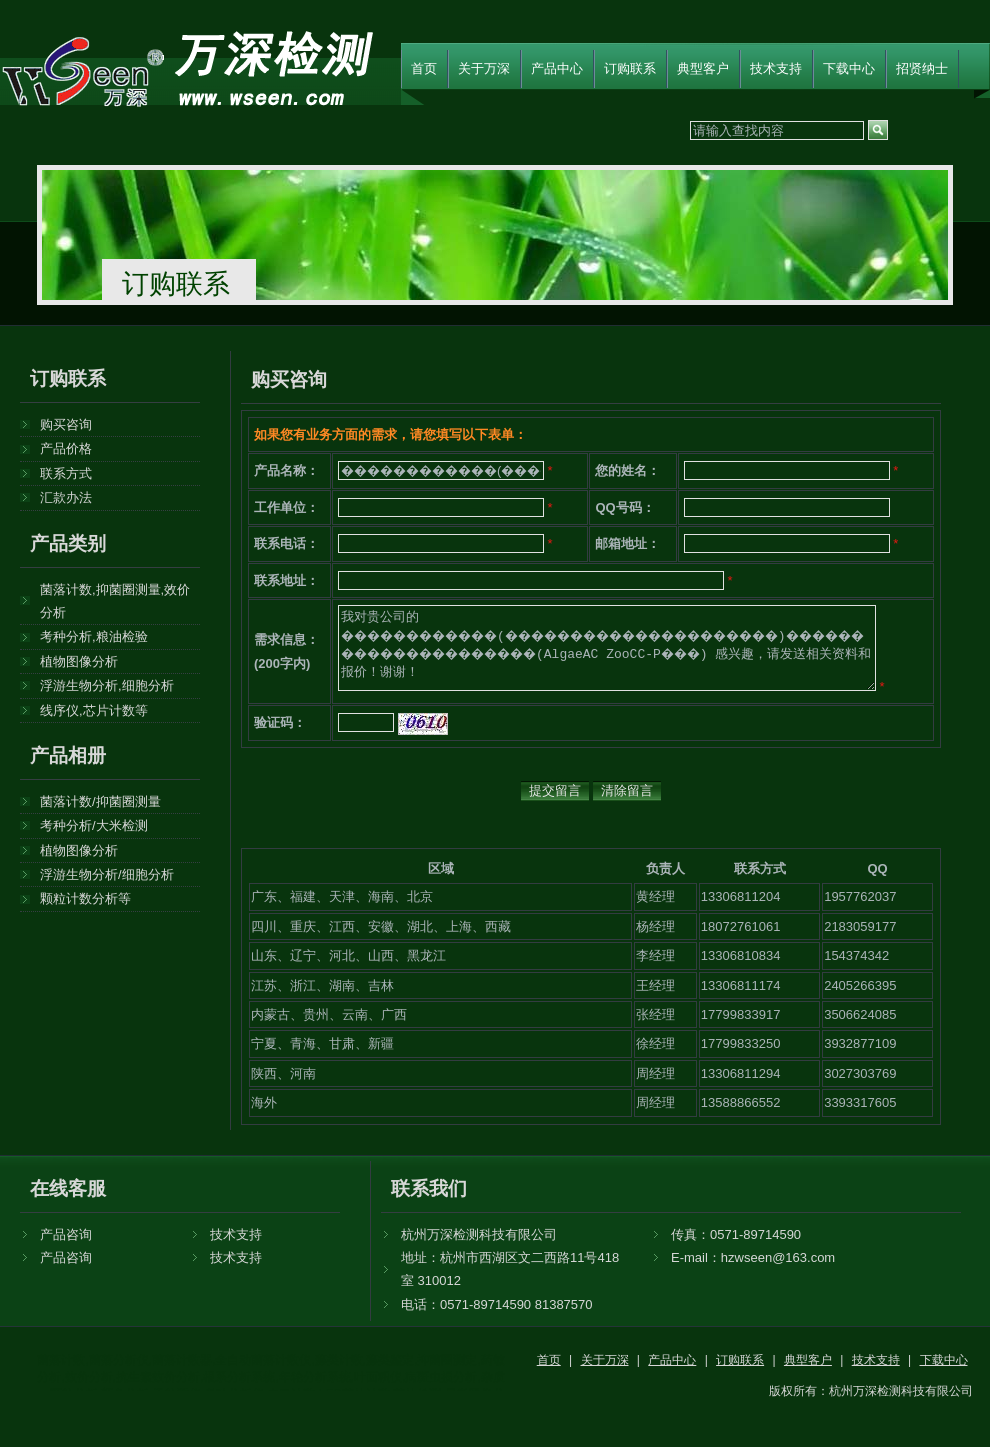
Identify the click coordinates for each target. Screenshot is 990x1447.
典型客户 (703, 68)
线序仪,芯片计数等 (94, 710)
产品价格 (66, 448)
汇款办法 (66, 497)
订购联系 (630, 68)
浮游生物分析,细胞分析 (107, 685)
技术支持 (776, 68)
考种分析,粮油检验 (94, 636)
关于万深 (484, 68)
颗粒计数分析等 (85, 898)
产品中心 (557, 68)
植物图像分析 (79, 661)
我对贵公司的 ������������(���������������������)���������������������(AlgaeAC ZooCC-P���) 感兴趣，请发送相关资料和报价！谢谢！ (607, 648)
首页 (424, 68)
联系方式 (66, 473)
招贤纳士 (922, 68)
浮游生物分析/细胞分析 (107, 874)
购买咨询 (66, 424)
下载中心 (849, 68)
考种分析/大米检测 (94, 825)
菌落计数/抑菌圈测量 (100, 801)
